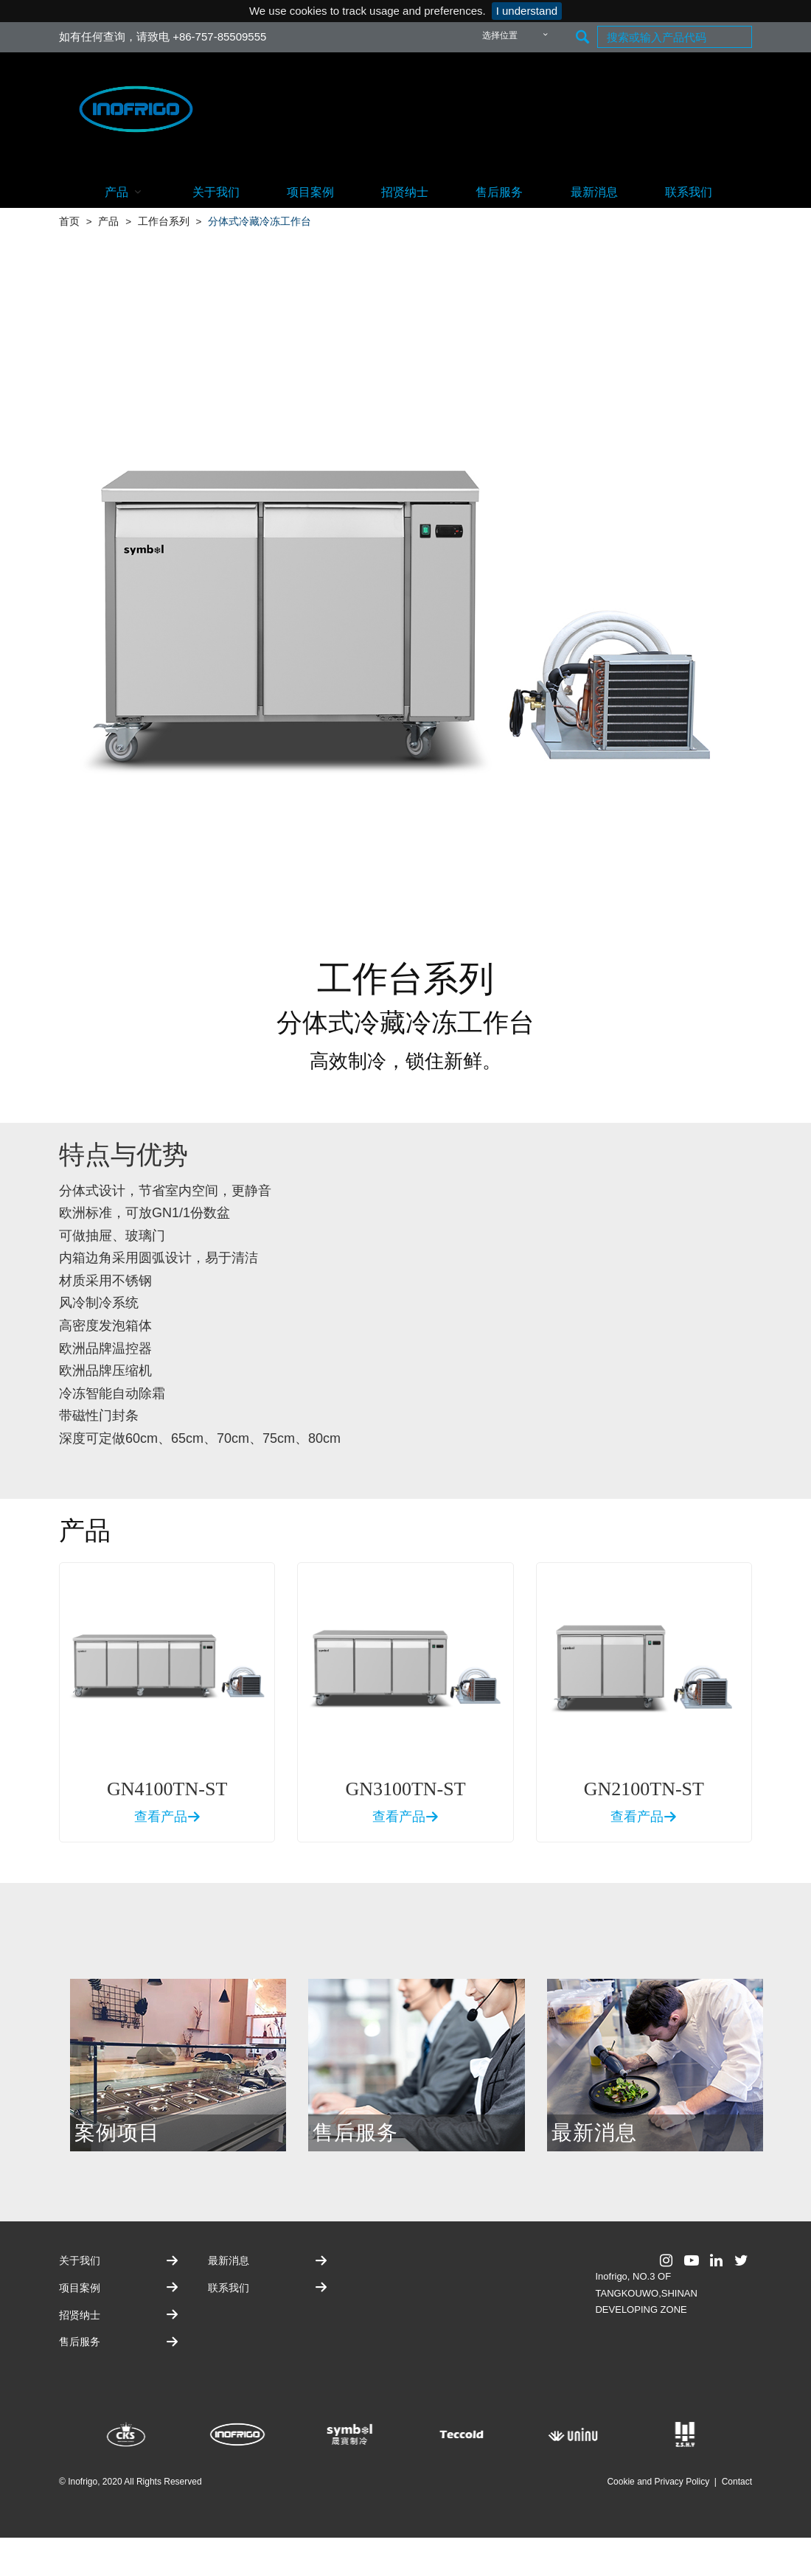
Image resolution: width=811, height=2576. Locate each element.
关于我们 (216, 192)
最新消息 (594, 192)
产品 (125, 191)
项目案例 (310, 192)
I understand (526, 10)
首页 (69, 221)
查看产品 (167, 1816)
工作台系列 (163, 221)
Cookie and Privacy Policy (658, 2481)
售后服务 (499, 192)
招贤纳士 (404, 192)
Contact (737, 2481)
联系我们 (688, 192)
